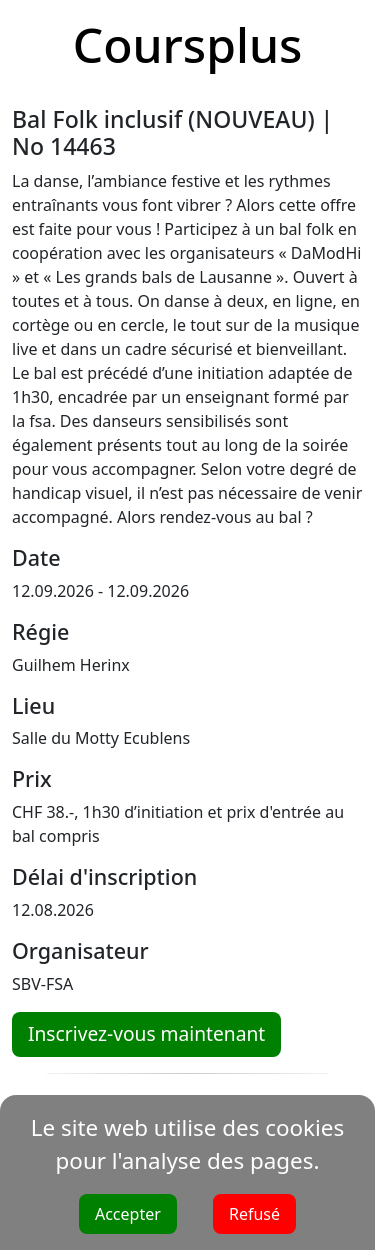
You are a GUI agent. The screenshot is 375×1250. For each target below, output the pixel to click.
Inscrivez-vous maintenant (146, 1033)
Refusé (254, 1214)
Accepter (128, 1214)
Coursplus (188, 44)
